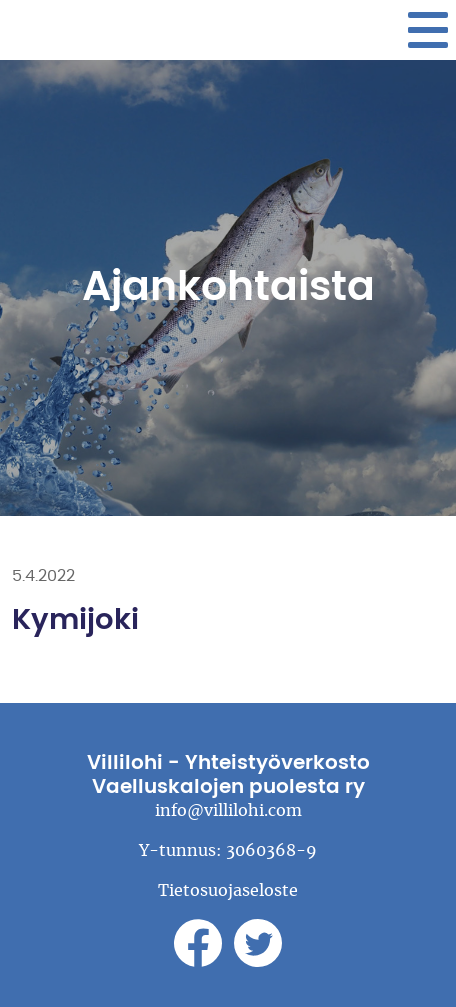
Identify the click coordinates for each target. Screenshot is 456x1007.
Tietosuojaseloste (228, 891)
